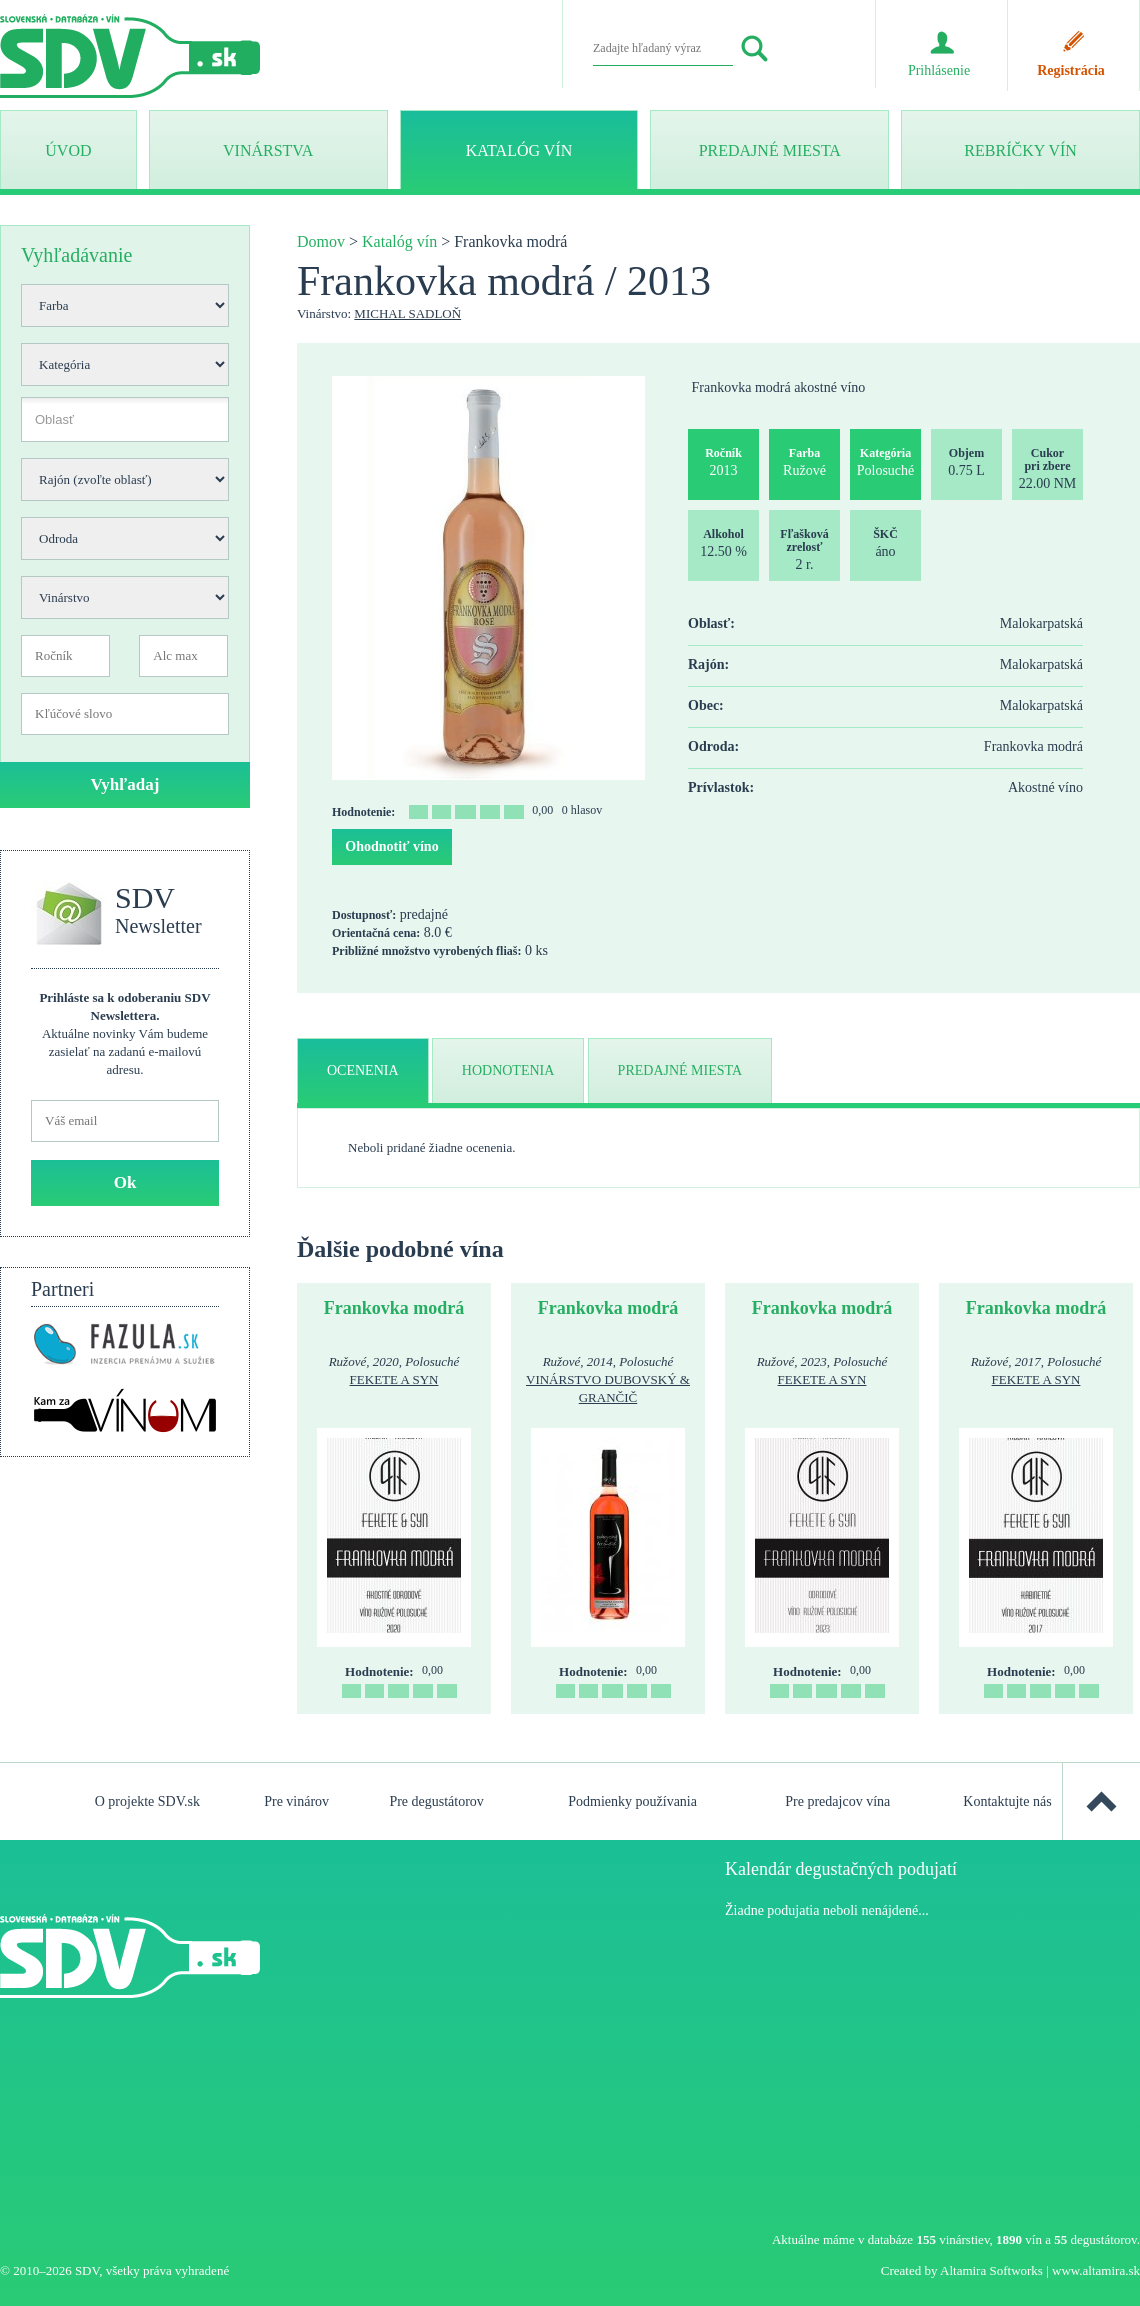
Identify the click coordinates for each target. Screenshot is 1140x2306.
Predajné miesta (770, 150)
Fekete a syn (394, 1379)
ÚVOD (68, 150)
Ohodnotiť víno (391, 846)
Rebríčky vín (1020, 150)
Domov (321, 241)
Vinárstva (268, 150)
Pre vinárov (296, 1801)
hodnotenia (508, 1070)
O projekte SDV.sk (147, 1801)
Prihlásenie (939, 70)
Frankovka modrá (394, 1308)
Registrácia (1071, 70)
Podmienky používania (632, 1801)
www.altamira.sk (1096, 2270)
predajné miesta (680, 1070)
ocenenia (363, 1070)
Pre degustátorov (436, 1801)
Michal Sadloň (407, 313)
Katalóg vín (519, 150)
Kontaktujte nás (1007, 1801)
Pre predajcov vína (837, 1801)
